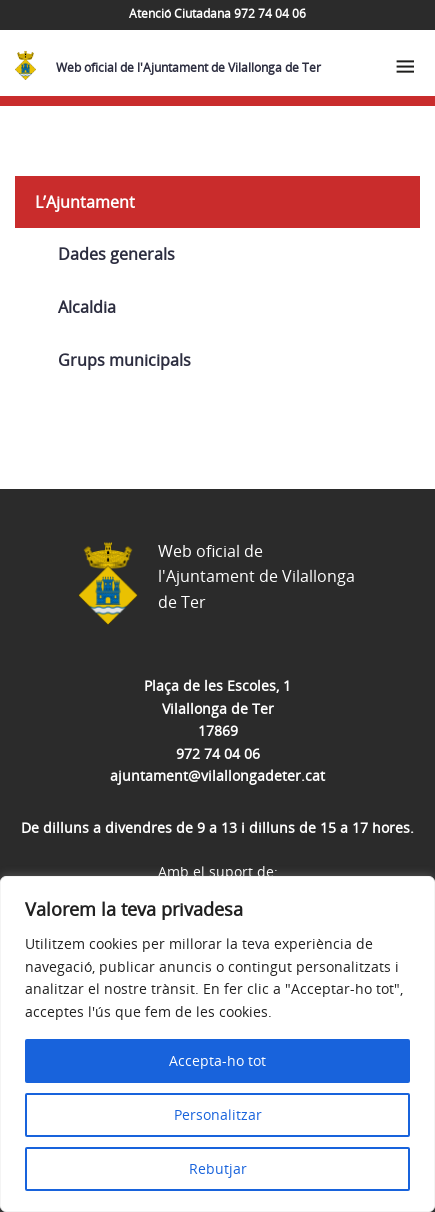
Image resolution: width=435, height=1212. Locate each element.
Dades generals (116, 254)
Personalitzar (218, 1114)
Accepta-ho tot (217, 1060)
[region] (217, 1044)
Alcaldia (87, 307)
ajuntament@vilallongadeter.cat (217, 775)
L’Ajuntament (85, 202)
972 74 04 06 (218, 753)
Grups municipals (124, 360)
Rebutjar (218, 1168)
